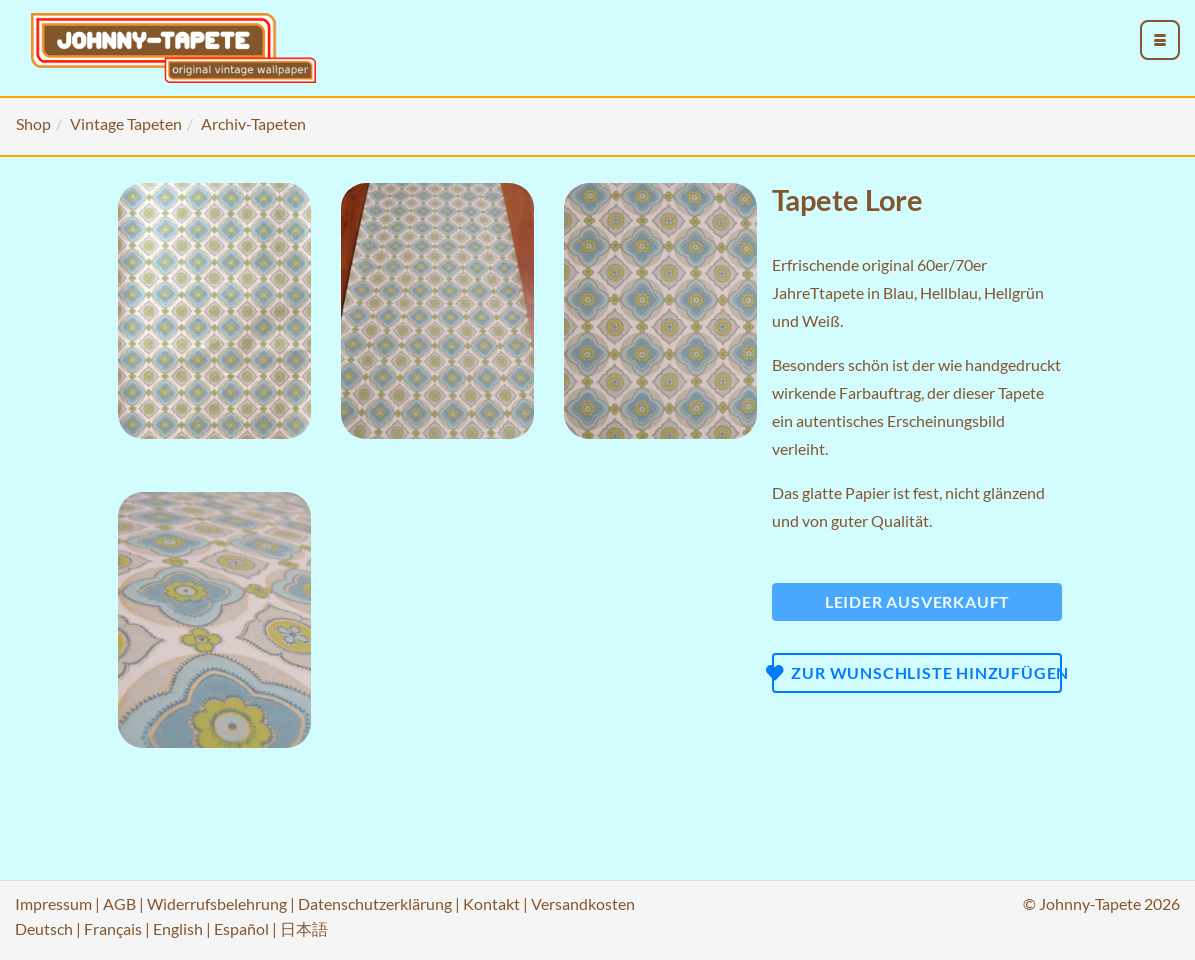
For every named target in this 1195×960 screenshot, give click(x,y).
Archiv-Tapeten (253, 123)
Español (241, 928)
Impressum (53, 903)
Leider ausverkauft (917, 601)
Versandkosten (583, 903)
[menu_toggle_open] (1160, 40)
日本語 (304, 928)
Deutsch (44, 928)
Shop (33, 123)
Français (113, 928)
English (178, 928)
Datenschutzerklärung (375, 903)
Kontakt (491, 903)
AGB (119, 903)
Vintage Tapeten (126, 123)
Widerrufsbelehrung (217, 903)
